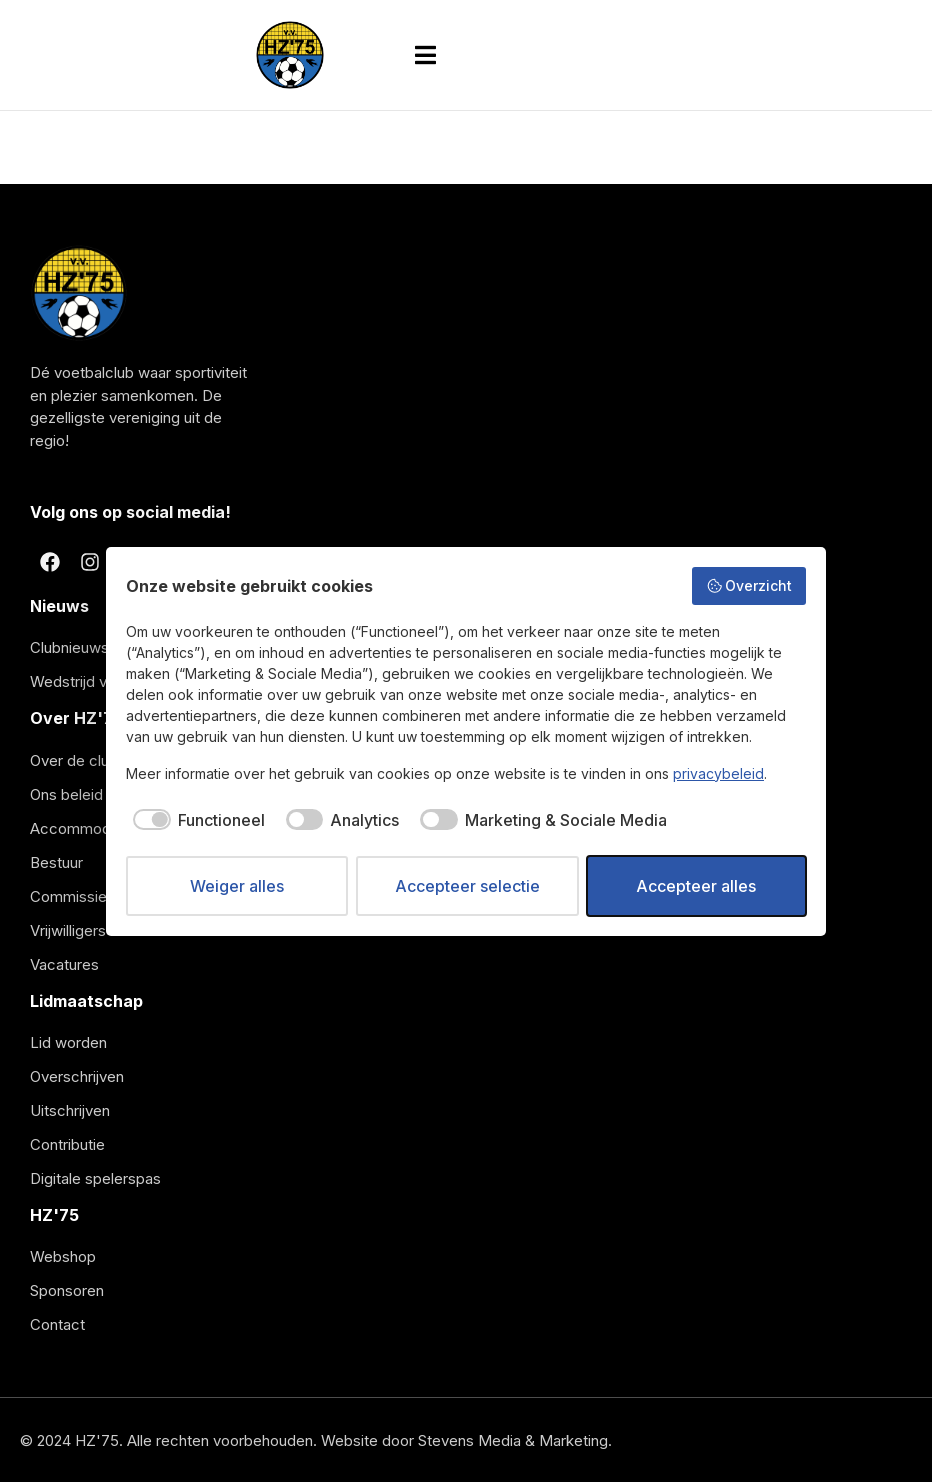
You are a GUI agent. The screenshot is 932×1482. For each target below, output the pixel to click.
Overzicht (749, 586)
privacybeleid (718, 773)
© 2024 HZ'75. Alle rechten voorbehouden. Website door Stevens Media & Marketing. (316, 1440)
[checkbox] (195, 820)
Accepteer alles (696, 886)
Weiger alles (237, 886)
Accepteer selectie (467, 886)
